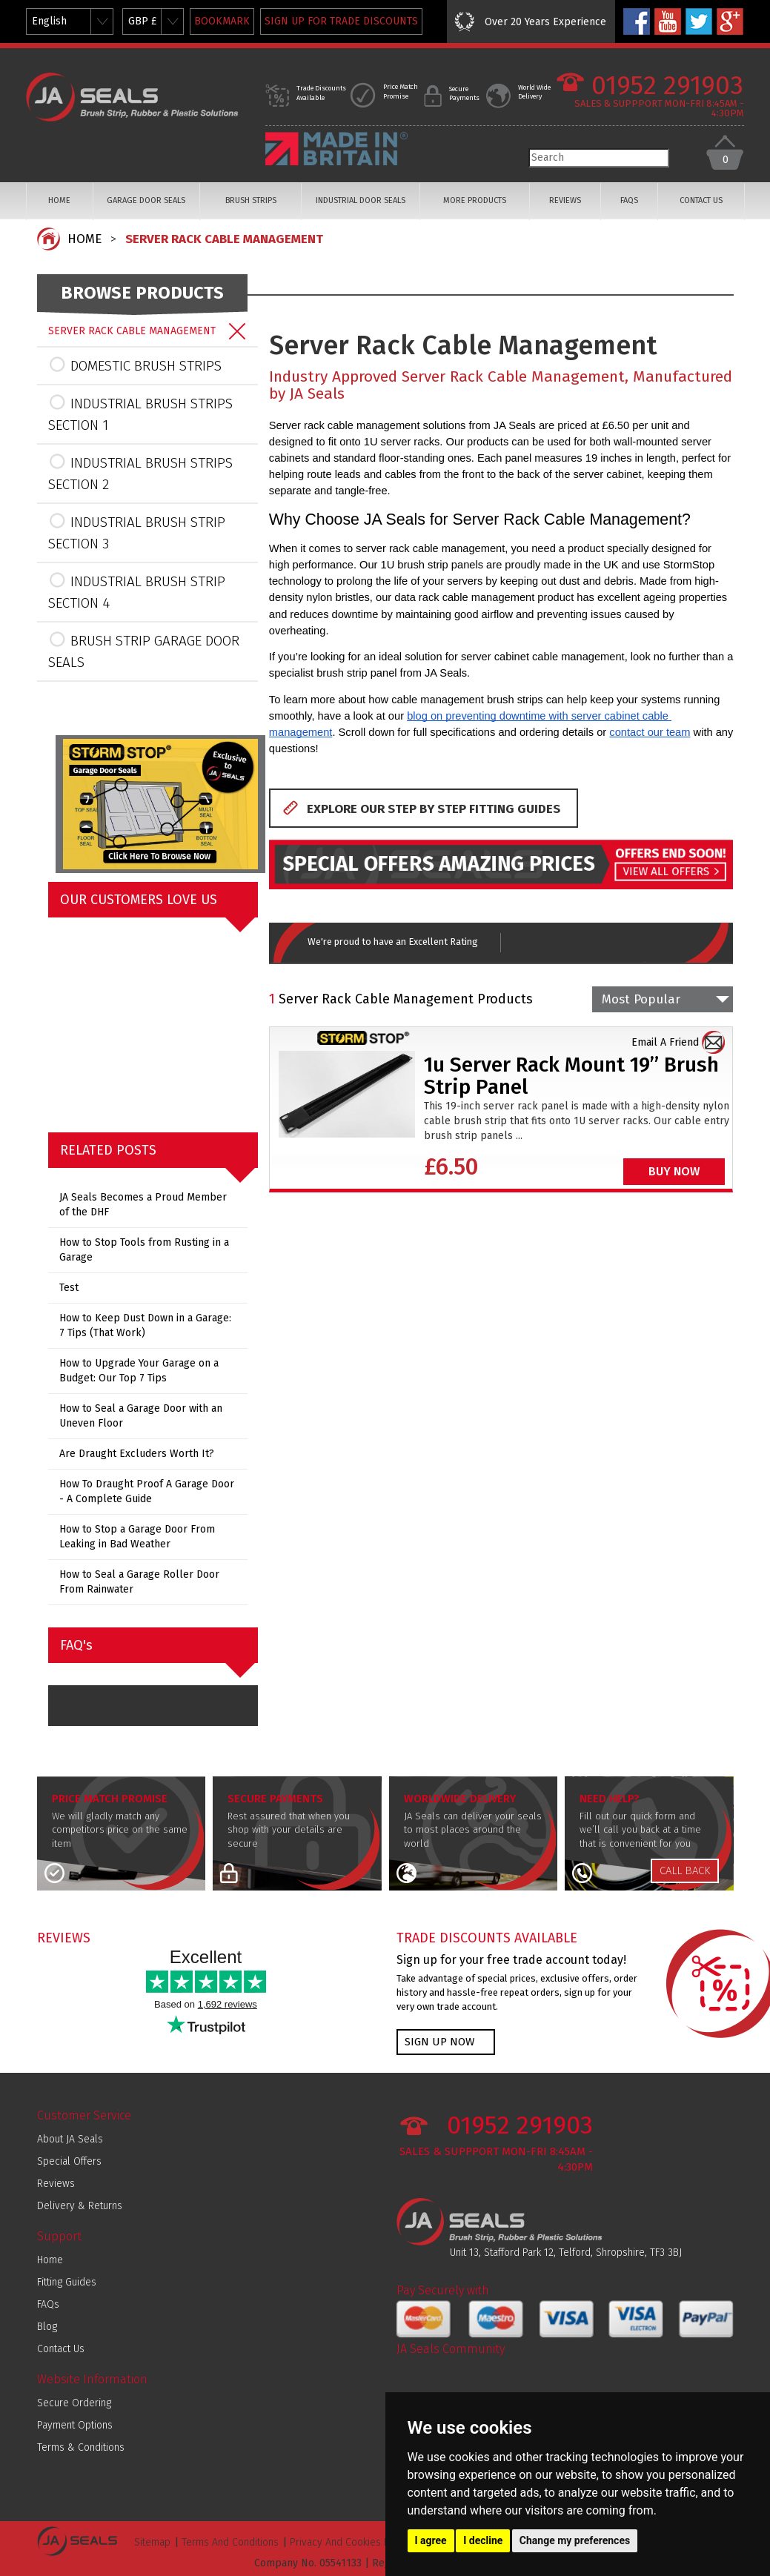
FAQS (629, 200)
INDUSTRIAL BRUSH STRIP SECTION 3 (136, 531)
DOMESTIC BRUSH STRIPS (135, 364)
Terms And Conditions (230, 2542)
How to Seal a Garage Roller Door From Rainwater (139, 1582)
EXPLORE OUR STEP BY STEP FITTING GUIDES (433, 809)
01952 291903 (667, 86)
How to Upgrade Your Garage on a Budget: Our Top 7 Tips (139, 1370)
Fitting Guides (66, 2282)
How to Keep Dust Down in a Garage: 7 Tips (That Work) (145, 1325)
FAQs (48, 2304)
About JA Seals (70, 2139)
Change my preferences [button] (575, 2540)
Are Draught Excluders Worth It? (136, 1453)
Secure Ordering (74, 2403)
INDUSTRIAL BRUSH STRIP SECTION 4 (136, 591)
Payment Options (75, 2425)
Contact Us (60, 2349)
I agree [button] (431, 2540)
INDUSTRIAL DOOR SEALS (360, 200)
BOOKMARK (222, 21)
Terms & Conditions (81, 2447)
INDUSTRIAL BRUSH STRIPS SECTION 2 (140, 472)
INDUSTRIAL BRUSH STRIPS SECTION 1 (140, 413)
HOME (59, 200)
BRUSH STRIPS (250, 200)
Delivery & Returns (79, 2206)
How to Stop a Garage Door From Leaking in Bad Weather (137, 1536)
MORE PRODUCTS (474, 200)
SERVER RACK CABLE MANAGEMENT (224, 239)
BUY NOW (674, 1171)
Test (69, 1287)
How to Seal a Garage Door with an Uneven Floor (140, 1416)
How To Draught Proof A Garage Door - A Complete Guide (146, 1491)
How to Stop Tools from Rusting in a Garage (144, 1250)
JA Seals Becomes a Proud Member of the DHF (143, 1204)
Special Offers (69, 2161)
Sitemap (152, 2542)
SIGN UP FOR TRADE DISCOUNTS (341, 21)
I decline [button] (482, 2540)
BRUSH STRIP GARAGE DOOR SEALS (143, 650)
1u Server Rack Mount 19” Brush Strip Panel (571, 1076)
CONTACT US (701, 200)
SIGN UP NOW (439, 2041)
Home (50, 2260)
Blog (47, 2326)
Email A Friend (665, 1042)
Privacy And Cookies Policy (350, 2542)
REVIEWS (565, 200)
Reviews (56, 2183)
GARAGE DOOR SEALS (146, 200)
